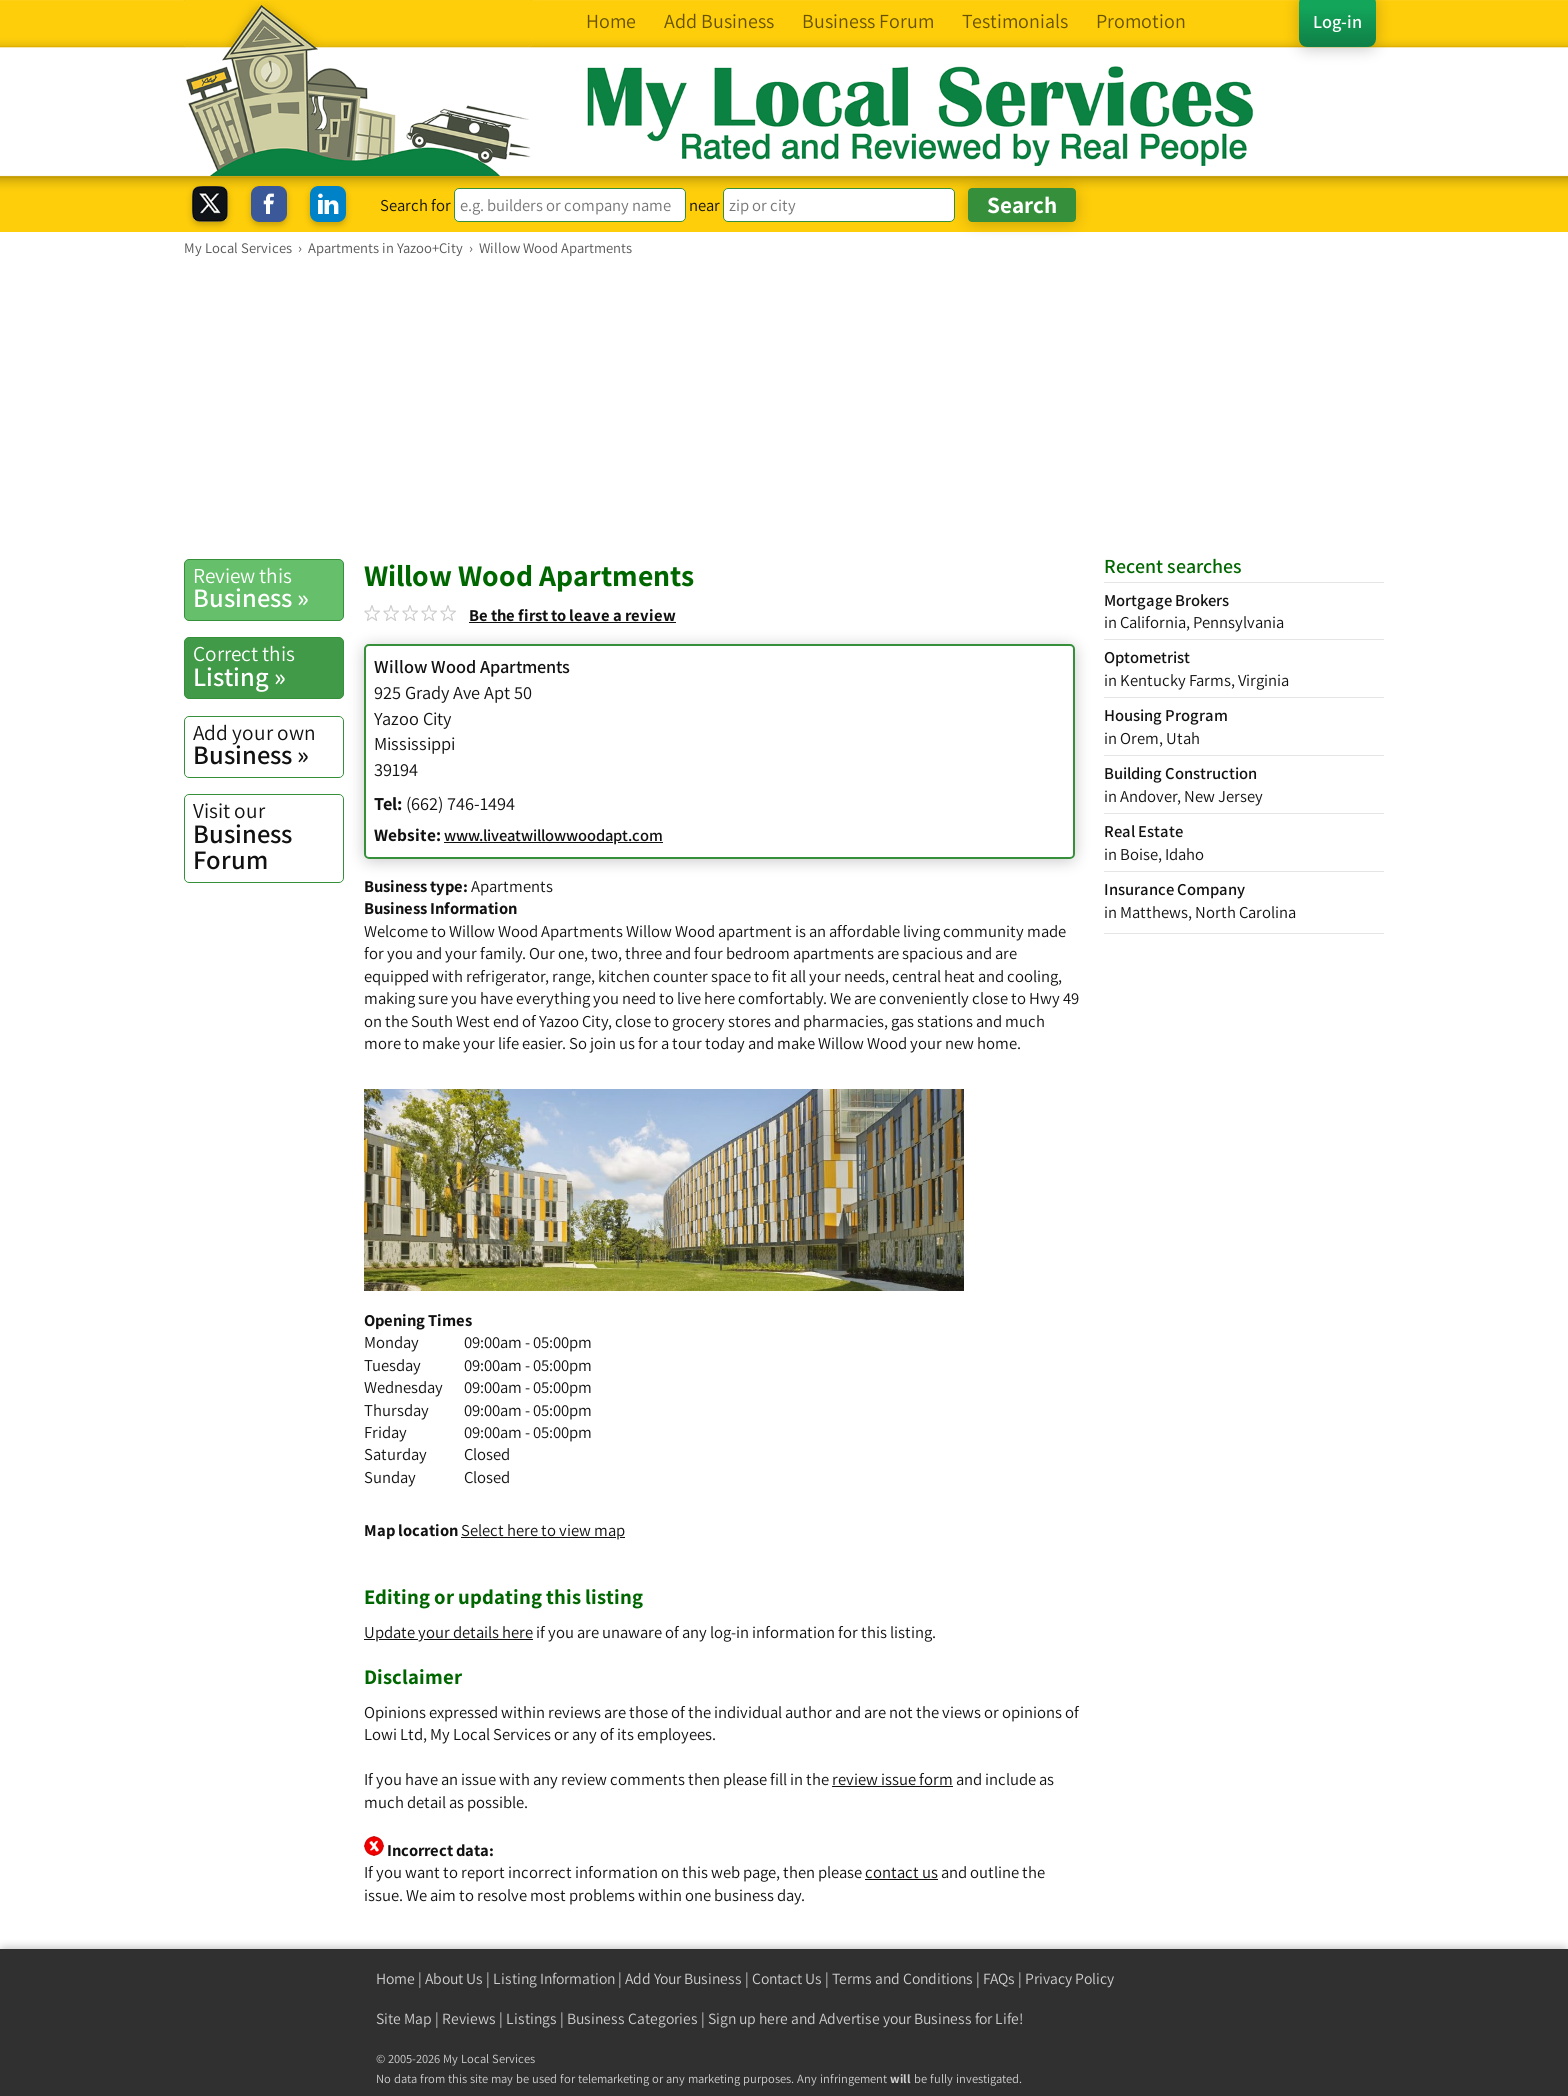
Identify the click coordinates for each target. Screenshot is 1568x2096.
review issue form (892, 1779)
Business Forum (268, 836)
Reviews (469, 2018)
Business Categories (632, 2018)
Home (395, 1978)
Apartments (512, 886)
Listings (531, 2018)
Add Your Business (683, 1978)
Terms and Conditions (902, 1978)
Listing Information (554, 1978)
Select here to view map (543, 1530)
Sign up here (748, 2018)
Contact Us (787, 1978)
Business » (268, 588)
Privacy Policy (1069, 1978)
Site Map (404, 2018)
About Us (454, 1978)
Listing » (268, 666)
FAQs (999, 1978)
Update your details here (448, 1632)
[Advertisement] (784, 407)
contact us (901, 1872)
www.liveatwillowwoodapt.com (553, 835)
